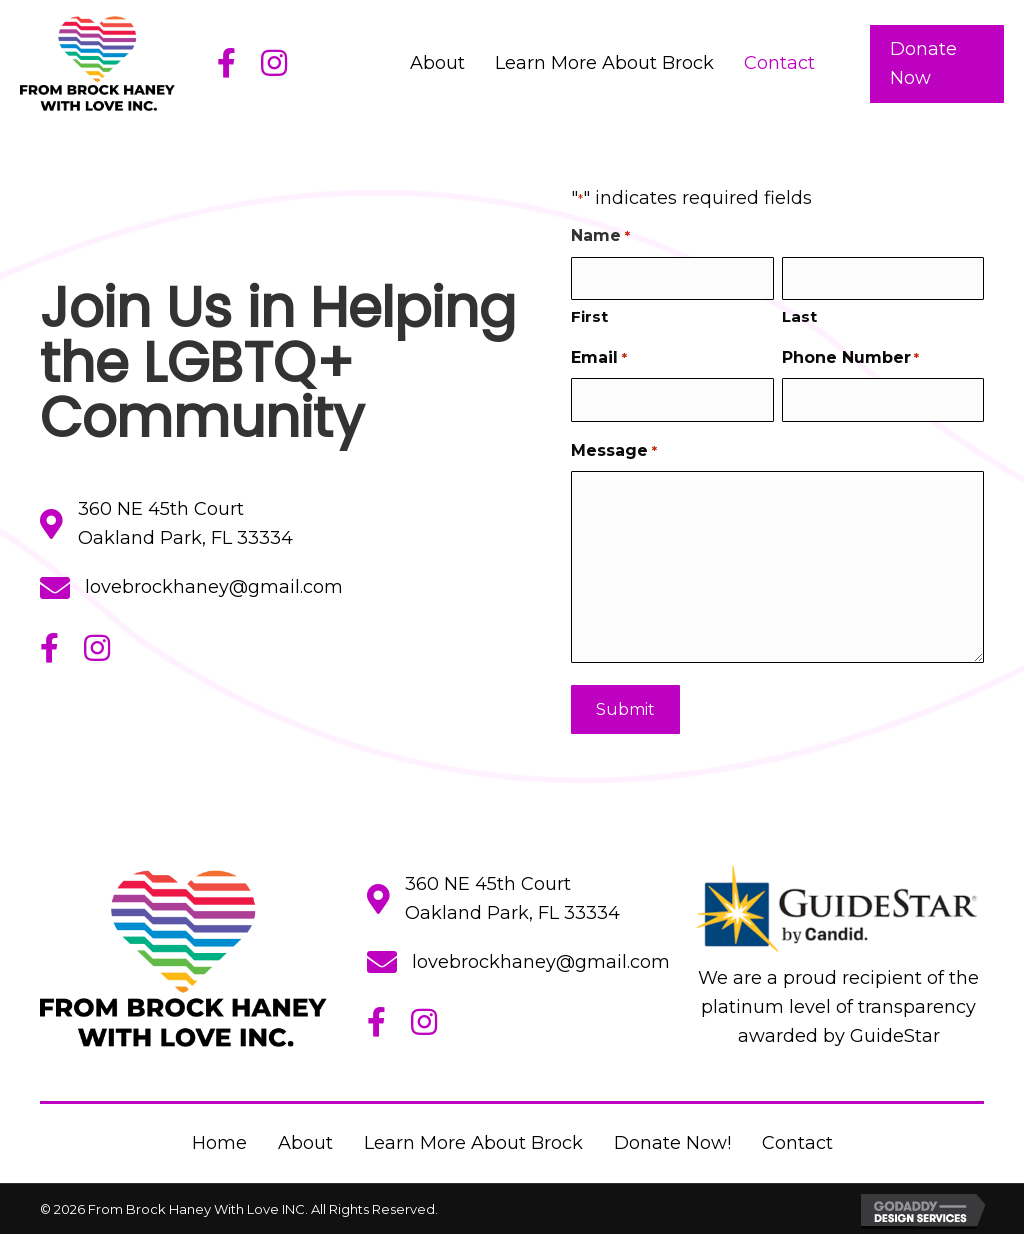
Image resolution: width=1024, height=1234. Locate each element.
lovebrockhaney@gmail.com (214, 587)
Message (613, 447)
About (305, 1143)
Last (799, 316)
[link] (437, 63)
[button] (937, 64)
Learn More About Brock (473, 1143)
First (589, 316)
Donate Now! (672, 1143)
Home (219, 1143)
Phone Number (850, 358)
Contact (797, 1143)
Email (598, 358)
